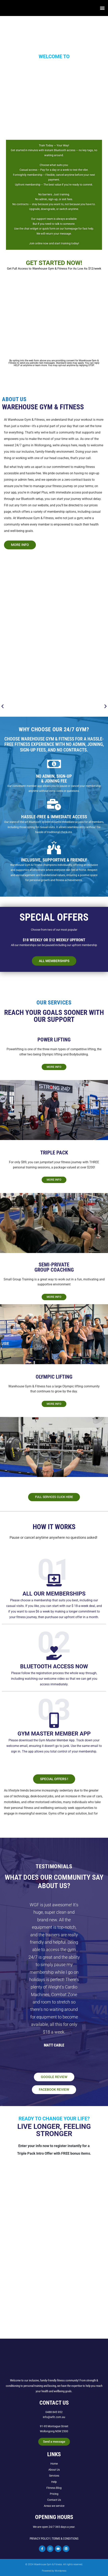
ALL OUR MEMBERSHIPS (54, 1593)
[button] (102, 8)
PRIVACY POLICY (40, 2538)
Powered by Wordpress (54, 2570)
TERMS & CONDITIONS (65, 2538)
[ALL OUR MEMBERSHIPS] (54, 1580)
